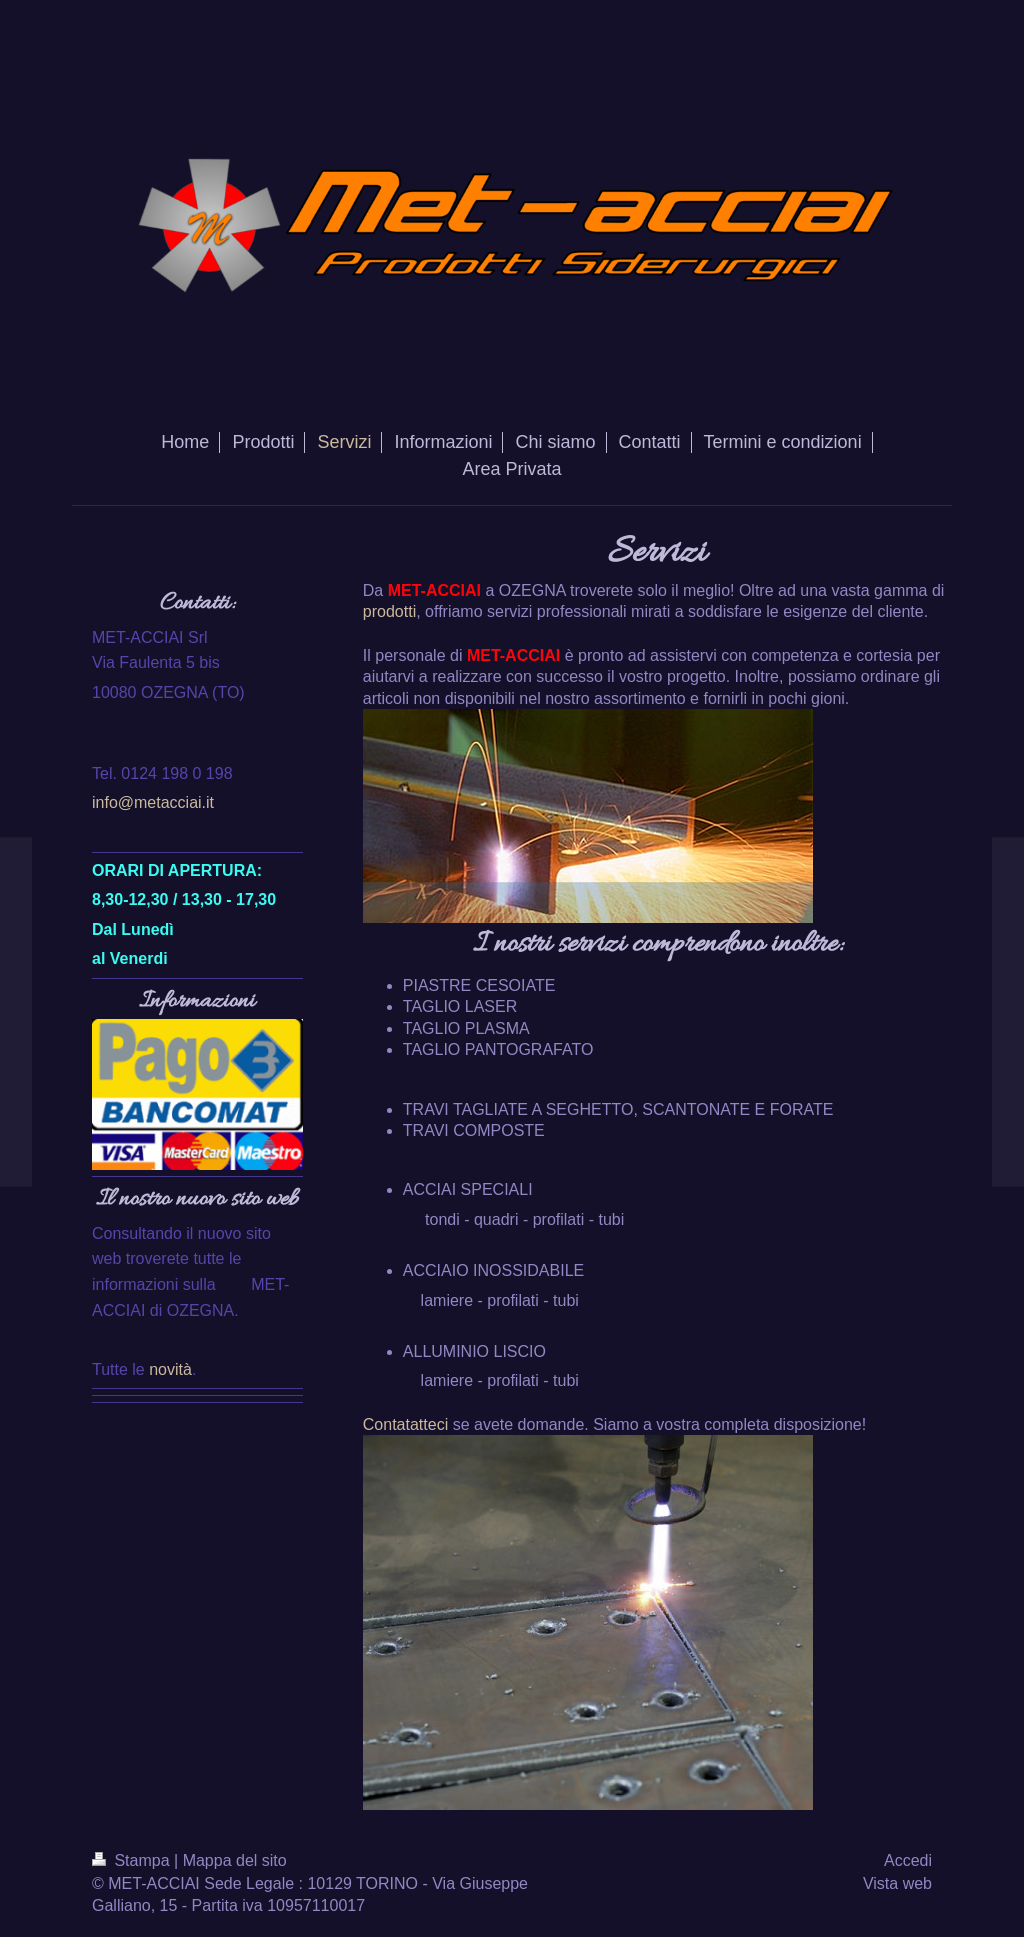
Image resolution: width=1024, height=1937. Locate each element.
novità (170, 1369)
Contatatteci (405, 1424)
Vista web (897, 1883)
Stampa (133, 1860)
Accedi (908, 1860)
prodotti (389, 611)
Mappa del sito (235, 1860)
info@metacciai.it (153, 802)
